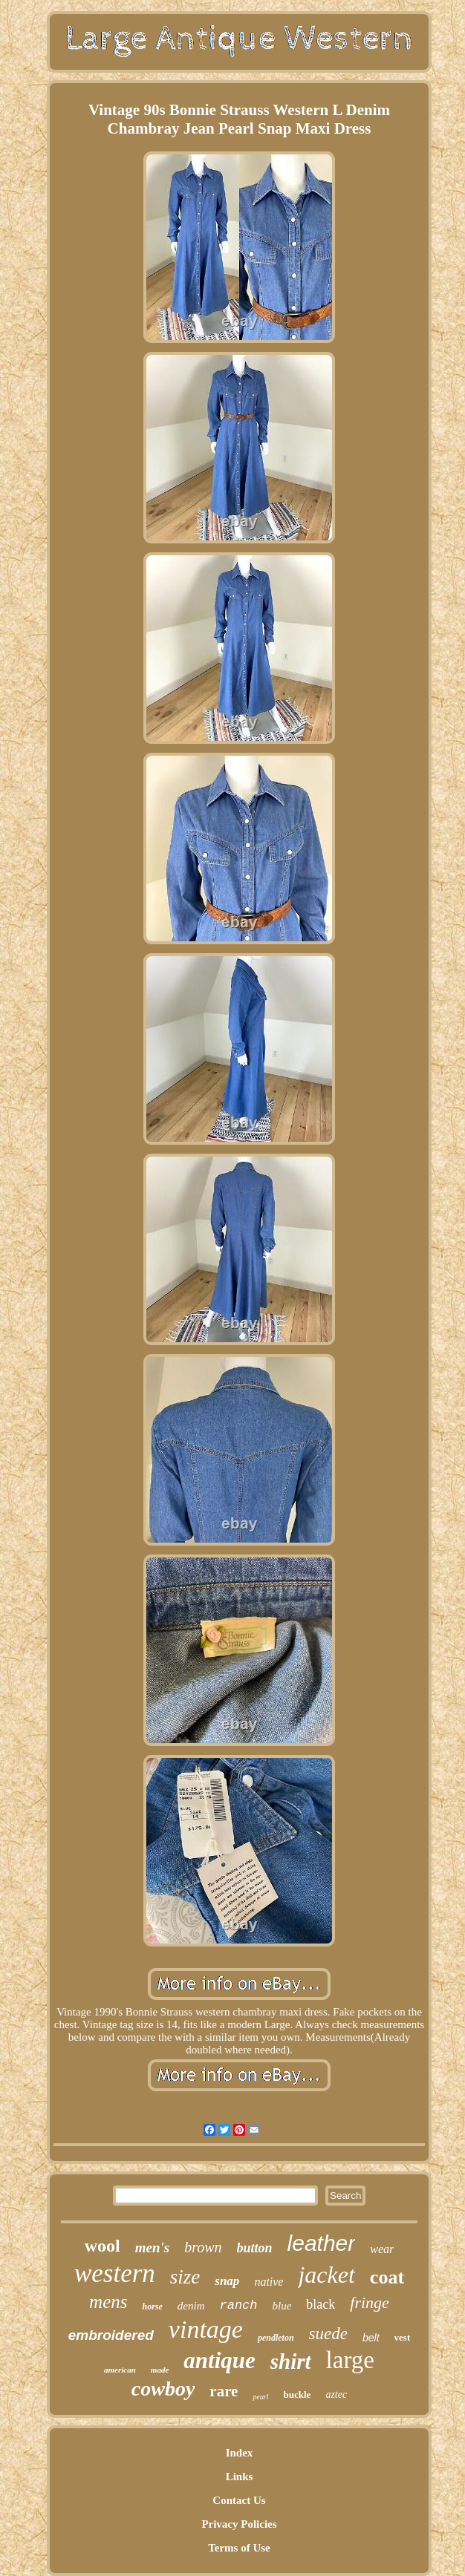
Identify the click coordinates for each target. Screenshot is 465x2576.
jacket (326, 2274)
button (255, 2247)
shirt (290, 2361)
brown (202, 2247)
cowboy (163, 2388)
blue (282, 2306)
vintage (206, 2329)
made (160, 2369)
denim (191, 2306)
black (320, 2304)
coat (387, 2277)
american (120, 2369)
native (268, 2281)
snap (227, 2281)
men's (152, 2247)
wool (102, 2245)
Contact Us (238, 2500)
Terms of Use (239, 2548)
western (114, 2273)
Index (239, 2453)
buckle (297, 2394)
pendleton (276, 2338)
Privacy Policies (238, 2524)
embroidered (111, 2335)
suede (328, 2333)
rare (223, 2391)
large (350, 2360)
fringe (369, 2302)
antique (219, 2360)
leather (321, 2243)
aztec (336, 2394)
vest (402, 2337)
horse (152, 2306)
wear (382, 2249)
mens (108, 2302)
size (185, 2277)
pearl (260, 2397)
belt (371, 2338)
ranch (239, 2305)
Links (239, 2476)
